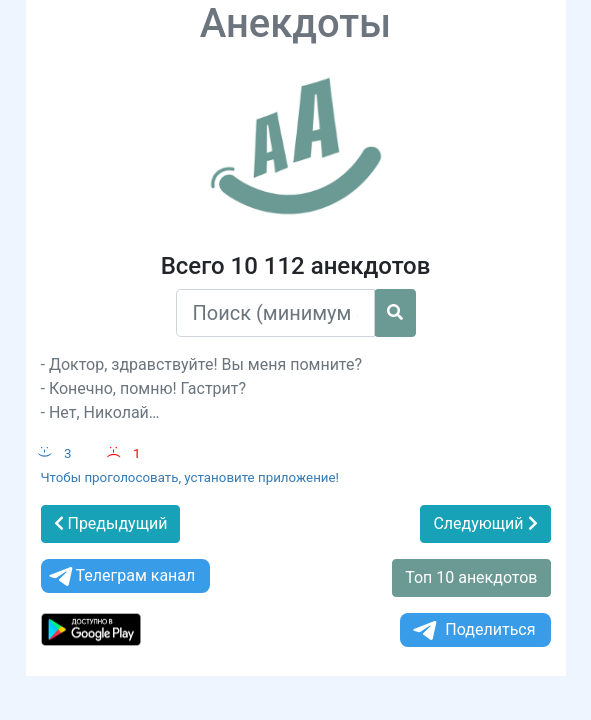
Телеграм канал (121, 576)
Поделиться (472, 630)
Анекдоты (296, 23)
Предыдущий (111, 523)
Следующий (485, 523)
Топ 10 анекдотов (471, 577)
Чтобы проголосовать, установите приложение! (190, 477)
